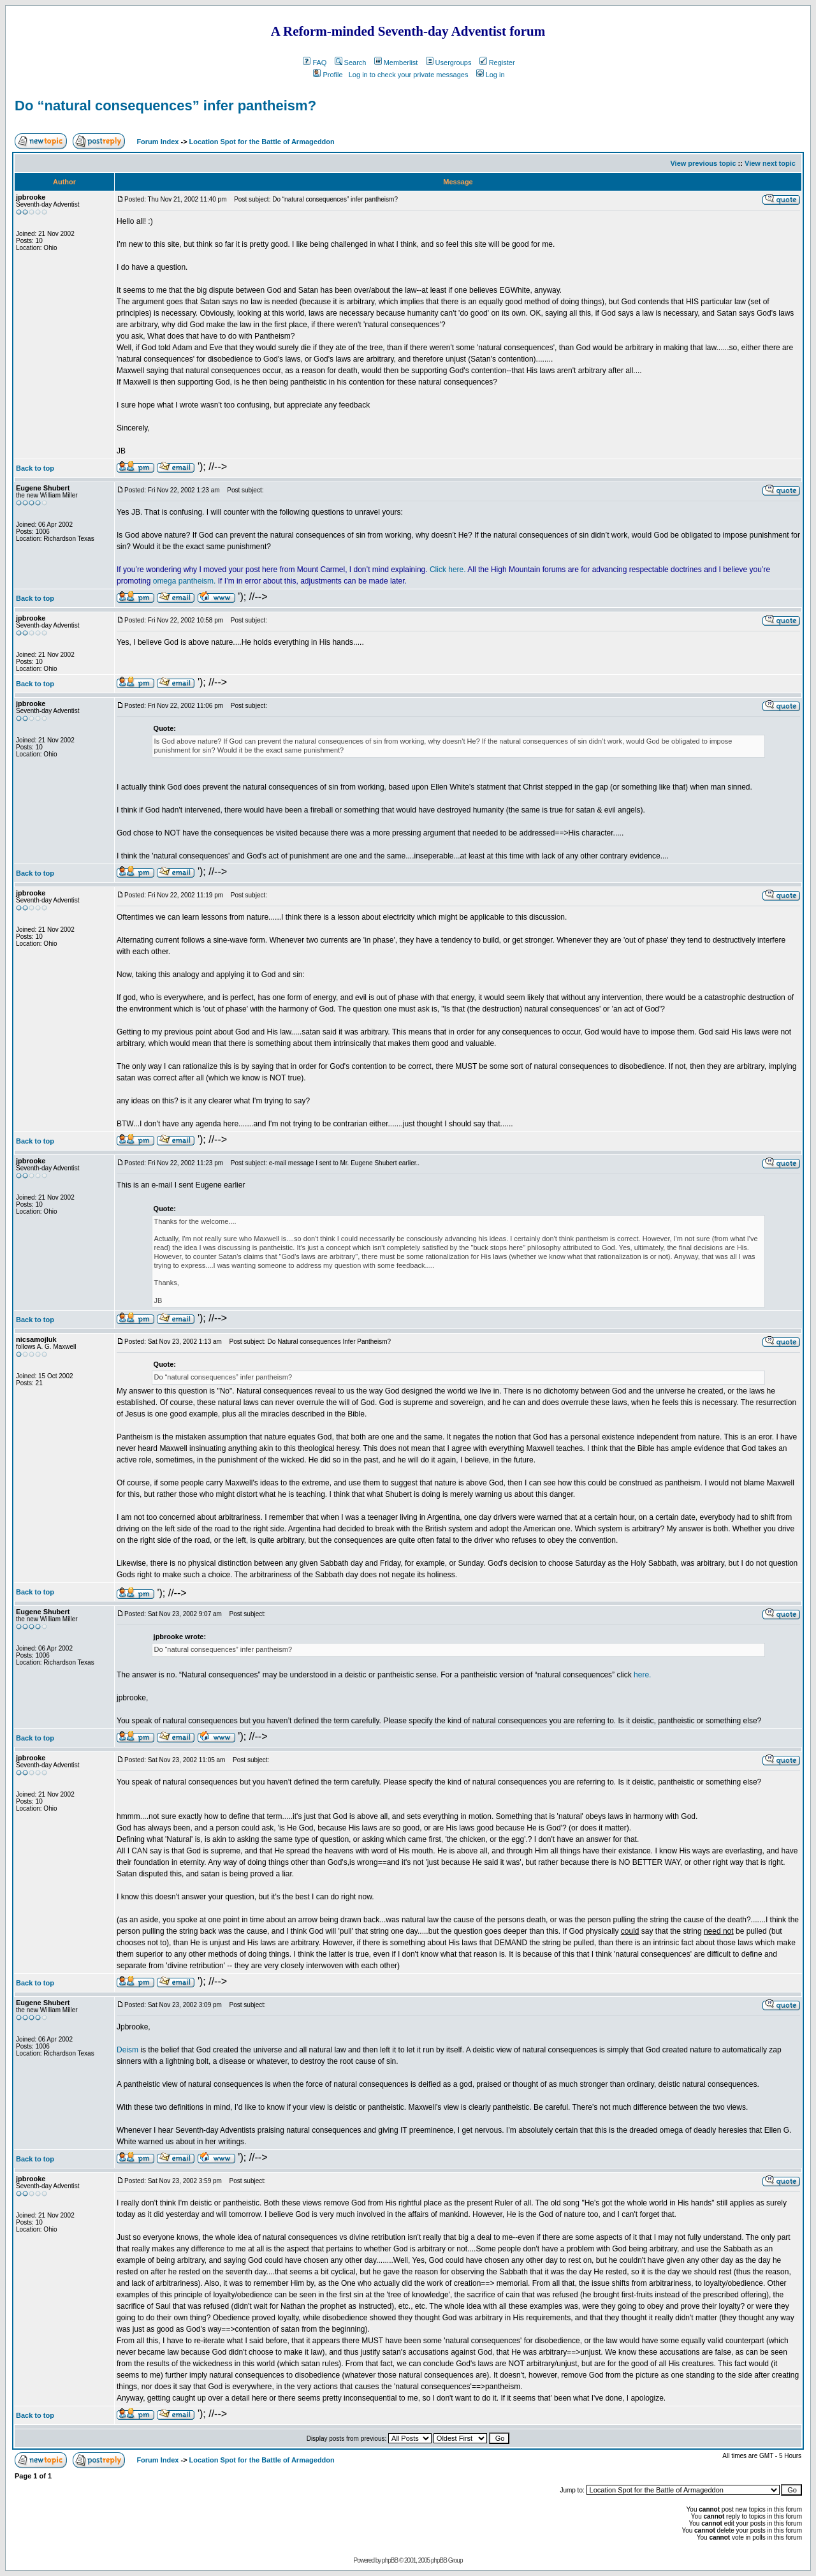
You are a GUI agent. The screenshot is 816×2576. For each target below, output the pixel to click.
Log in (490, 74)
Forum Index (156, 141)
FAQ (314, 62)
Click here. (448, 569)
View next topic (770, 163)
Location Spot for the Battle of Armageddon (262, 141)
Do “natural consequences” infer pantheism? (165, 106)
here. (642, 1674)
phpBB (390, 2560)
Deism (127, 2049)
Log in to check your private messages (409, 74)
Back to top (35, 468)
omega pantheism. (184, 581)
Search (351, 62)
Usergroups (449, 62)
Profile (327, 74)
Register (497, 62)
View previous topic (703, 163)
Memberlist (396, 62)
